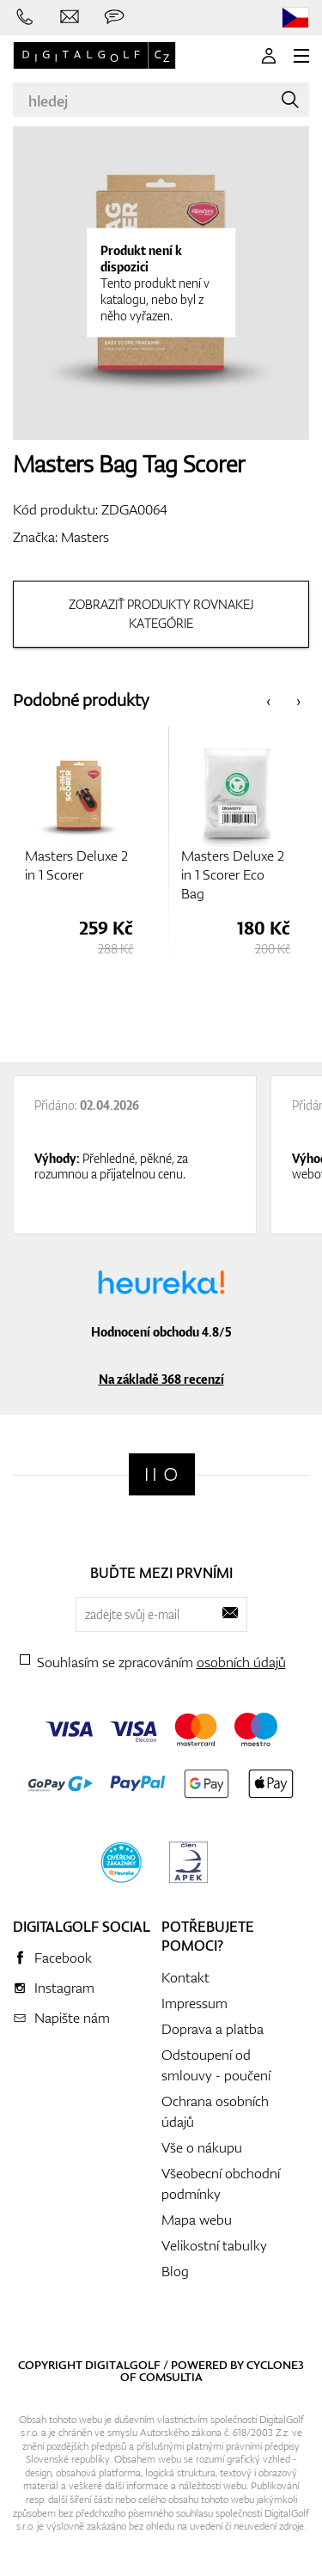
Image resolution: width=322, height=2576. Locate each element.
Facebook (63, 1957)
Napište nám (72, 2017)
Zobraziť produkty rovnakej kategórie (161, 613)
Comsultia (171, 2376)
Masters (85, 536)
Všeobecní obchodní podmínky (220, 2183)
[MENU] (301, 56)
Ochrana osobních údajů (215, 2111)
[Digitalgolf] (162, 1474)
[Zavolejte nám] (25, 17)
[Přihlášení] (269, 56)
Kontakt (185, 1977)
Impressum (194, 2003)
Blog (175, 2271)
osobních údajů (241, 1662)
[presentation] (268, 700)
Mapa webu (196, 2219)
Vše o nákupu (201, 2147)
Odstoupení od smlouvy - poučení (215, 2065)
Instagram (64, 1987)
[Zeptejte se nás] (114, 17)
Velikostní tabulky (214, 2245)
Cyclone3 (275, 2364)
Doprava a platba (212, 2028)
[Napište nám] (70, 17)
